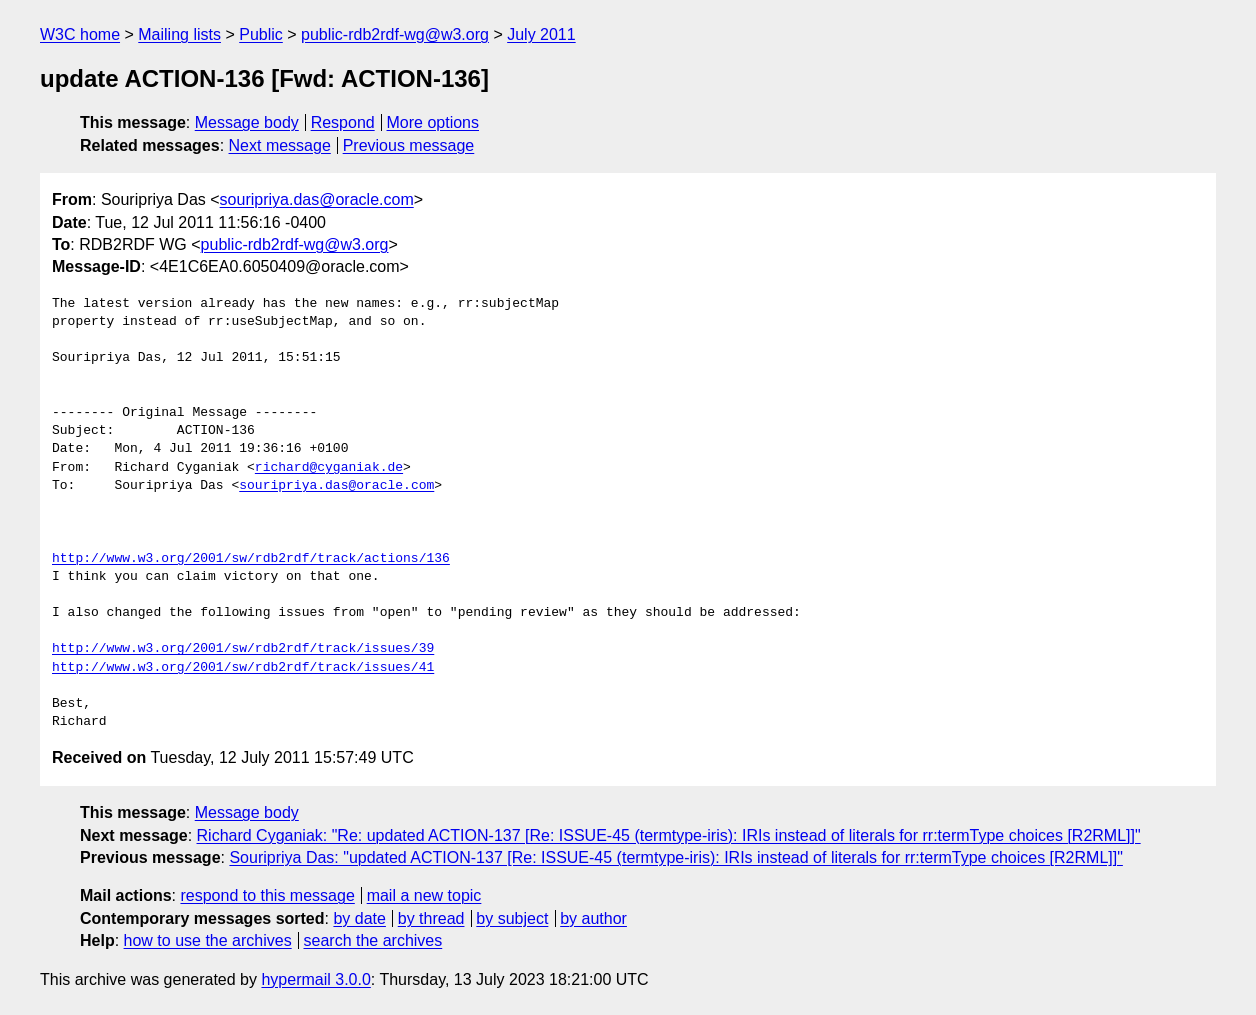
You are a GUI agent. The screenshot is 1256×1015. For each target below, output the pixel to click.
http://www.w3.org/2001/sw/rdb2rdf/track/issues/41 (243, 668)
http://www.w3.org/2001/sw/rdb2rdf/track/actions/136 (251, 559)
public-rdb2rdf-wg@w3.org (395, 34)
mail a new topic (424, 895)
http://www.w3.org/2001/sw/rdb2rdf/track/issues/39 (243, 649)
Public (261, 34)
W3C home (80, 34)
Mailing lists (179, 34)
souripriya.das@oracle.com (317, 199)
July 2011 (541, 34)
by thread (431, 918)
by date (359, 918)
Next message (280, 145)
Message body (247, 122)
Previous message (409, 145)
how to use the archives (208, 940)
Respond (343, 122)
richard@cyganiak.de (329, 468)
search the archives (373, 940)
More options (433, 122)
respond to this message (267, 895)
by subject (512, 918)
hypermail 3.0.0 (315, 979)
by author (593, 918)
